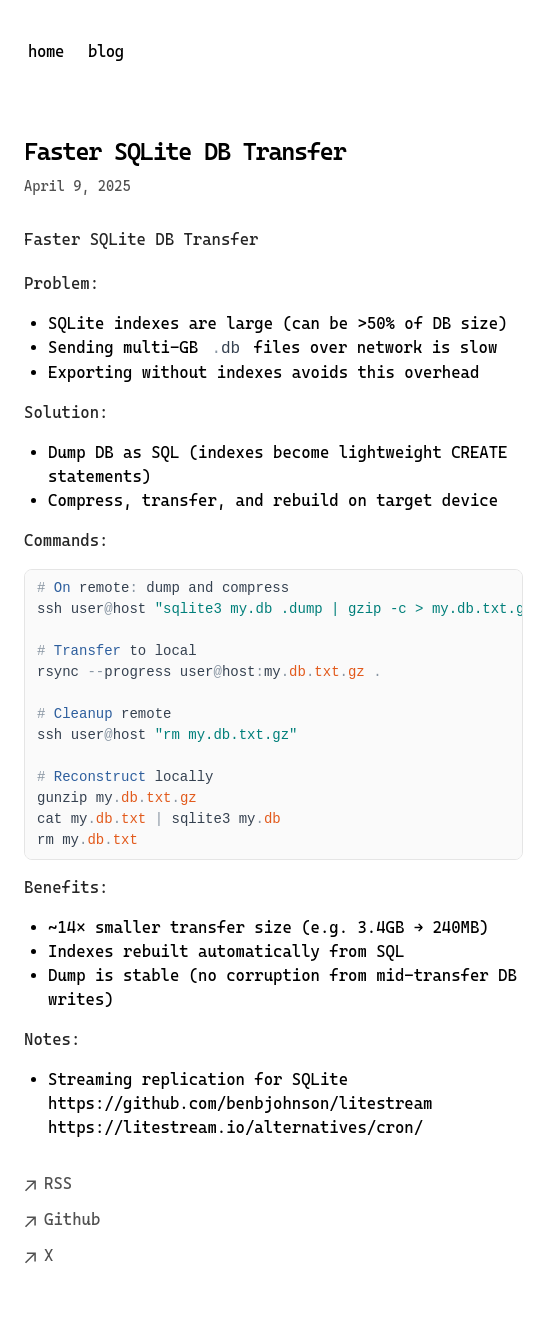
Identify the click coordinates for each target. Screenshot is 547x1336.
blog (106, 51)
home (46, 51)
